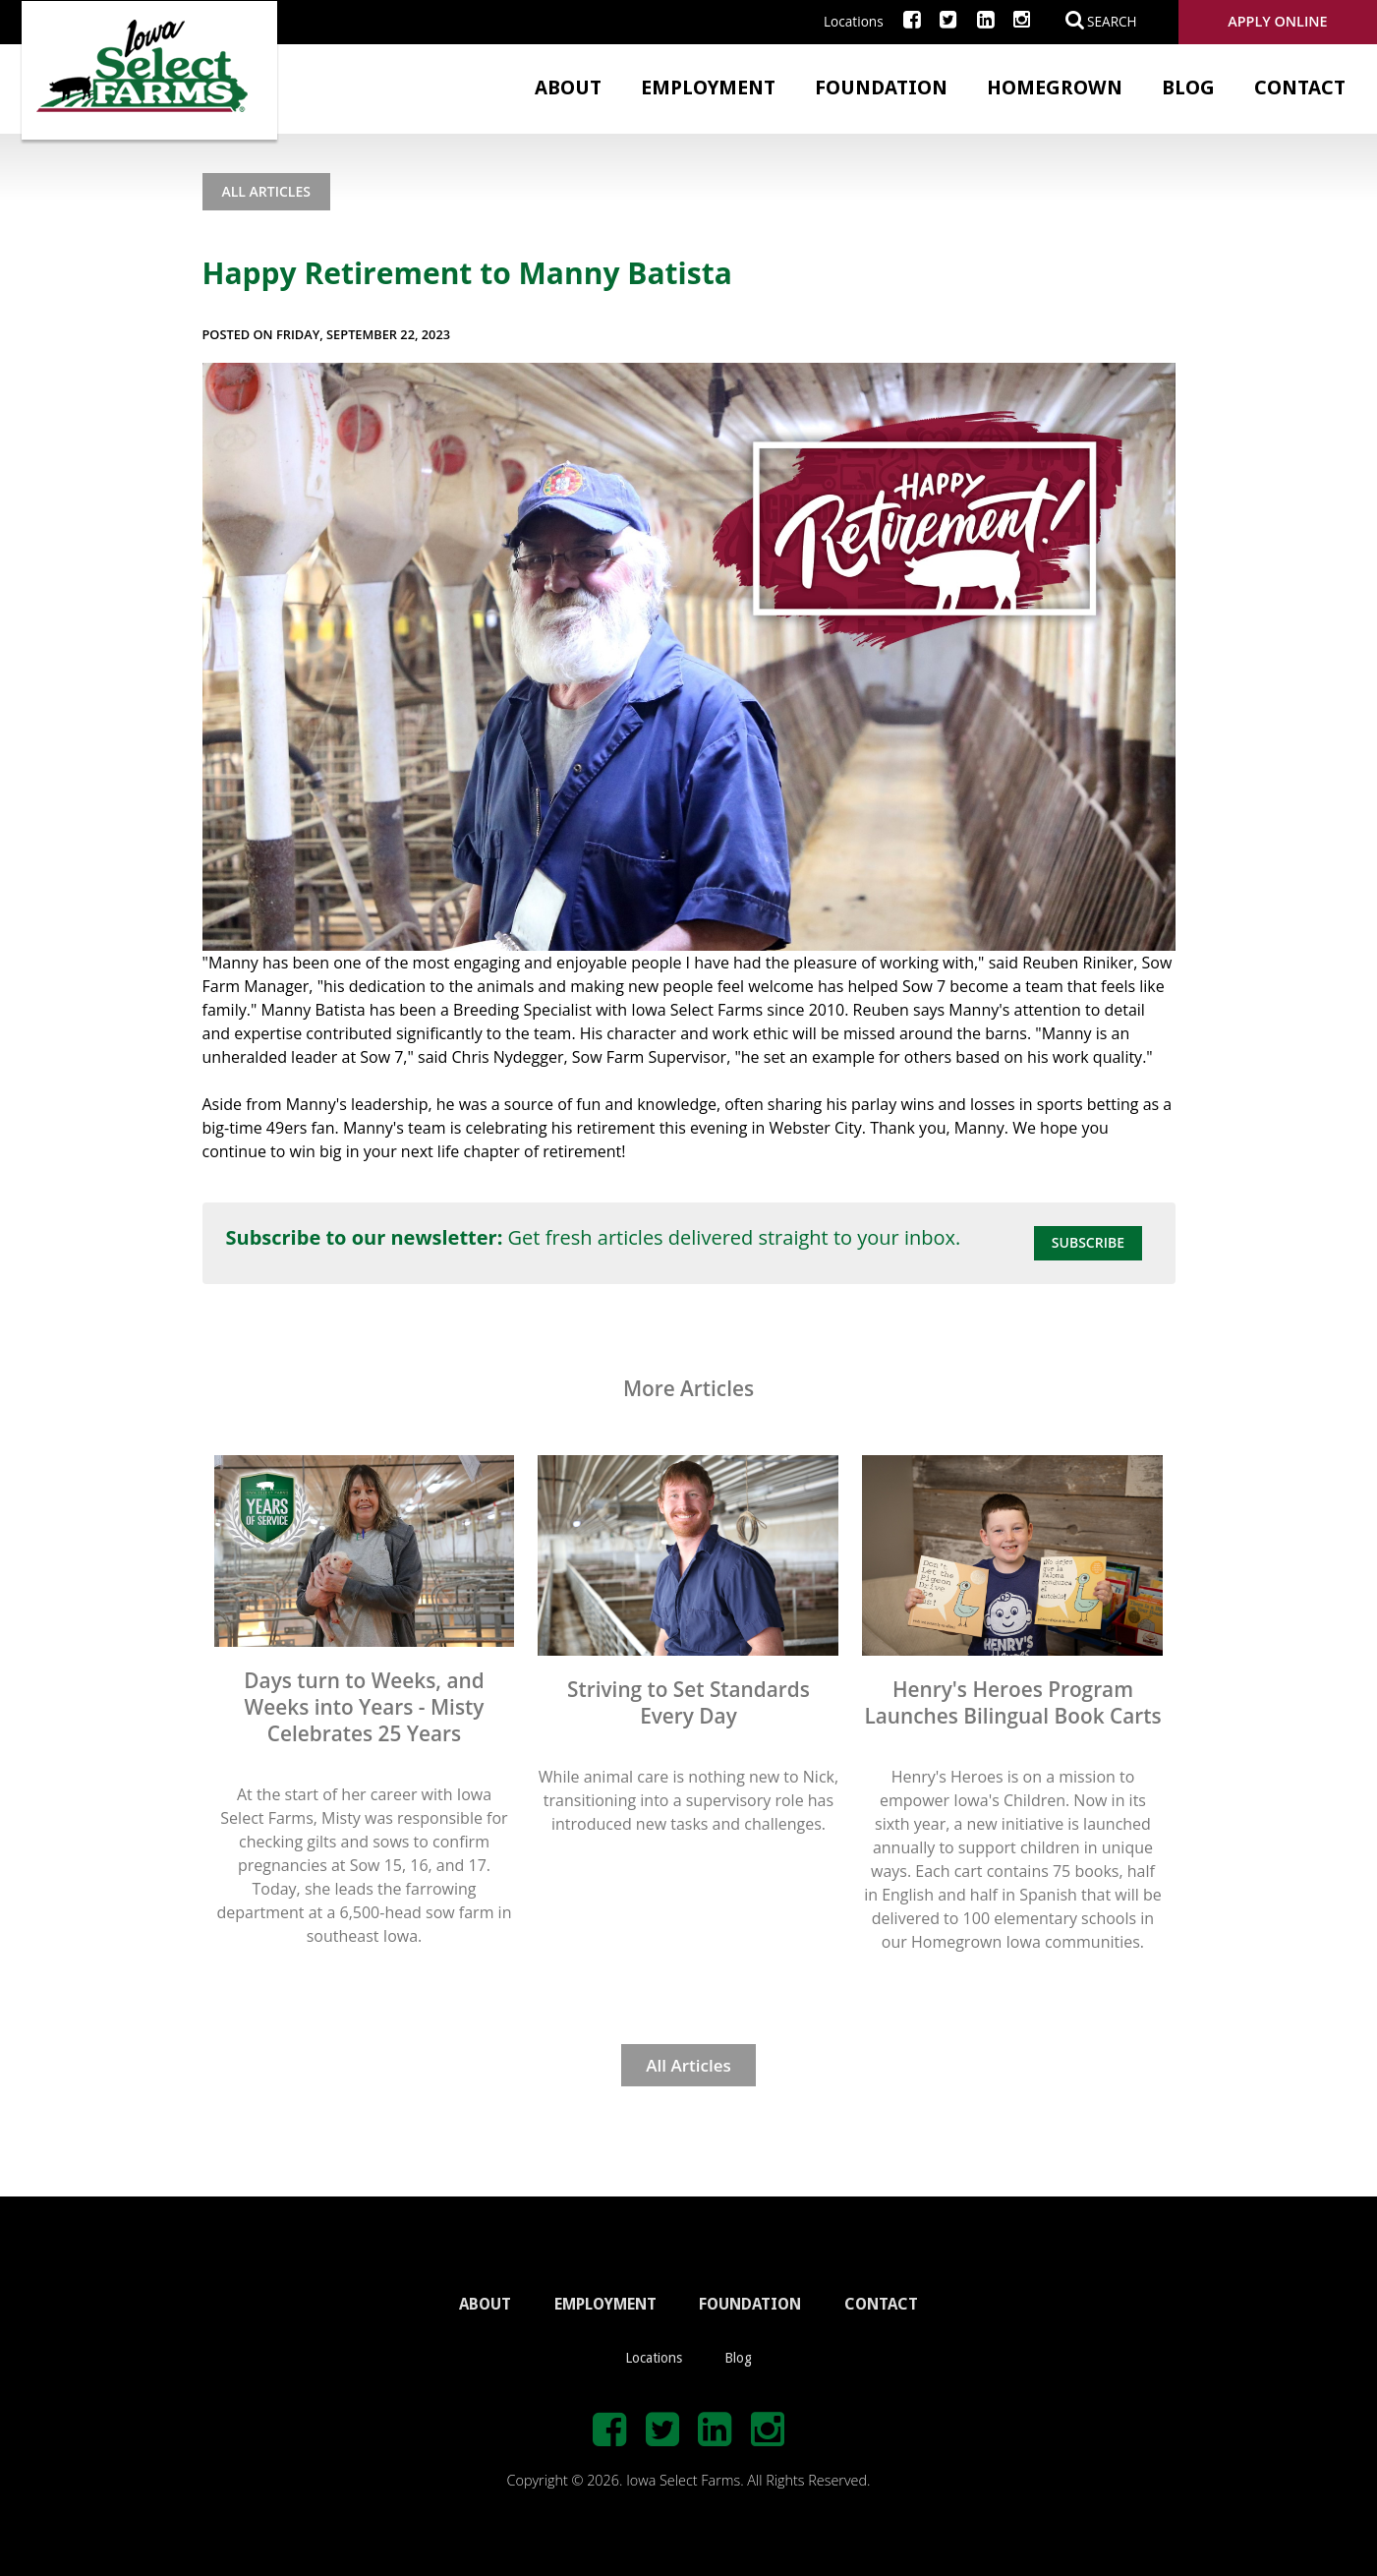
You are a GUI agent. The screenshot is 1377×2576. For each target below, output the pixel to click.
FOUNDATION (750, 2304)
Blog (1188, 87)
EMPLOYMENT (605, 2304)
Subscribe (1088, 1242)
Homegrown (1054, 87)
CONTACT (881, 2304)
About (568, 87)
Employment (708, 87)
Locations (854, 21)
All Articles (266, 191)
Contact (1300, 87)
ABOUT (485, 2304)
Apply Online (1277, 21)
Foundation (881, 87)
